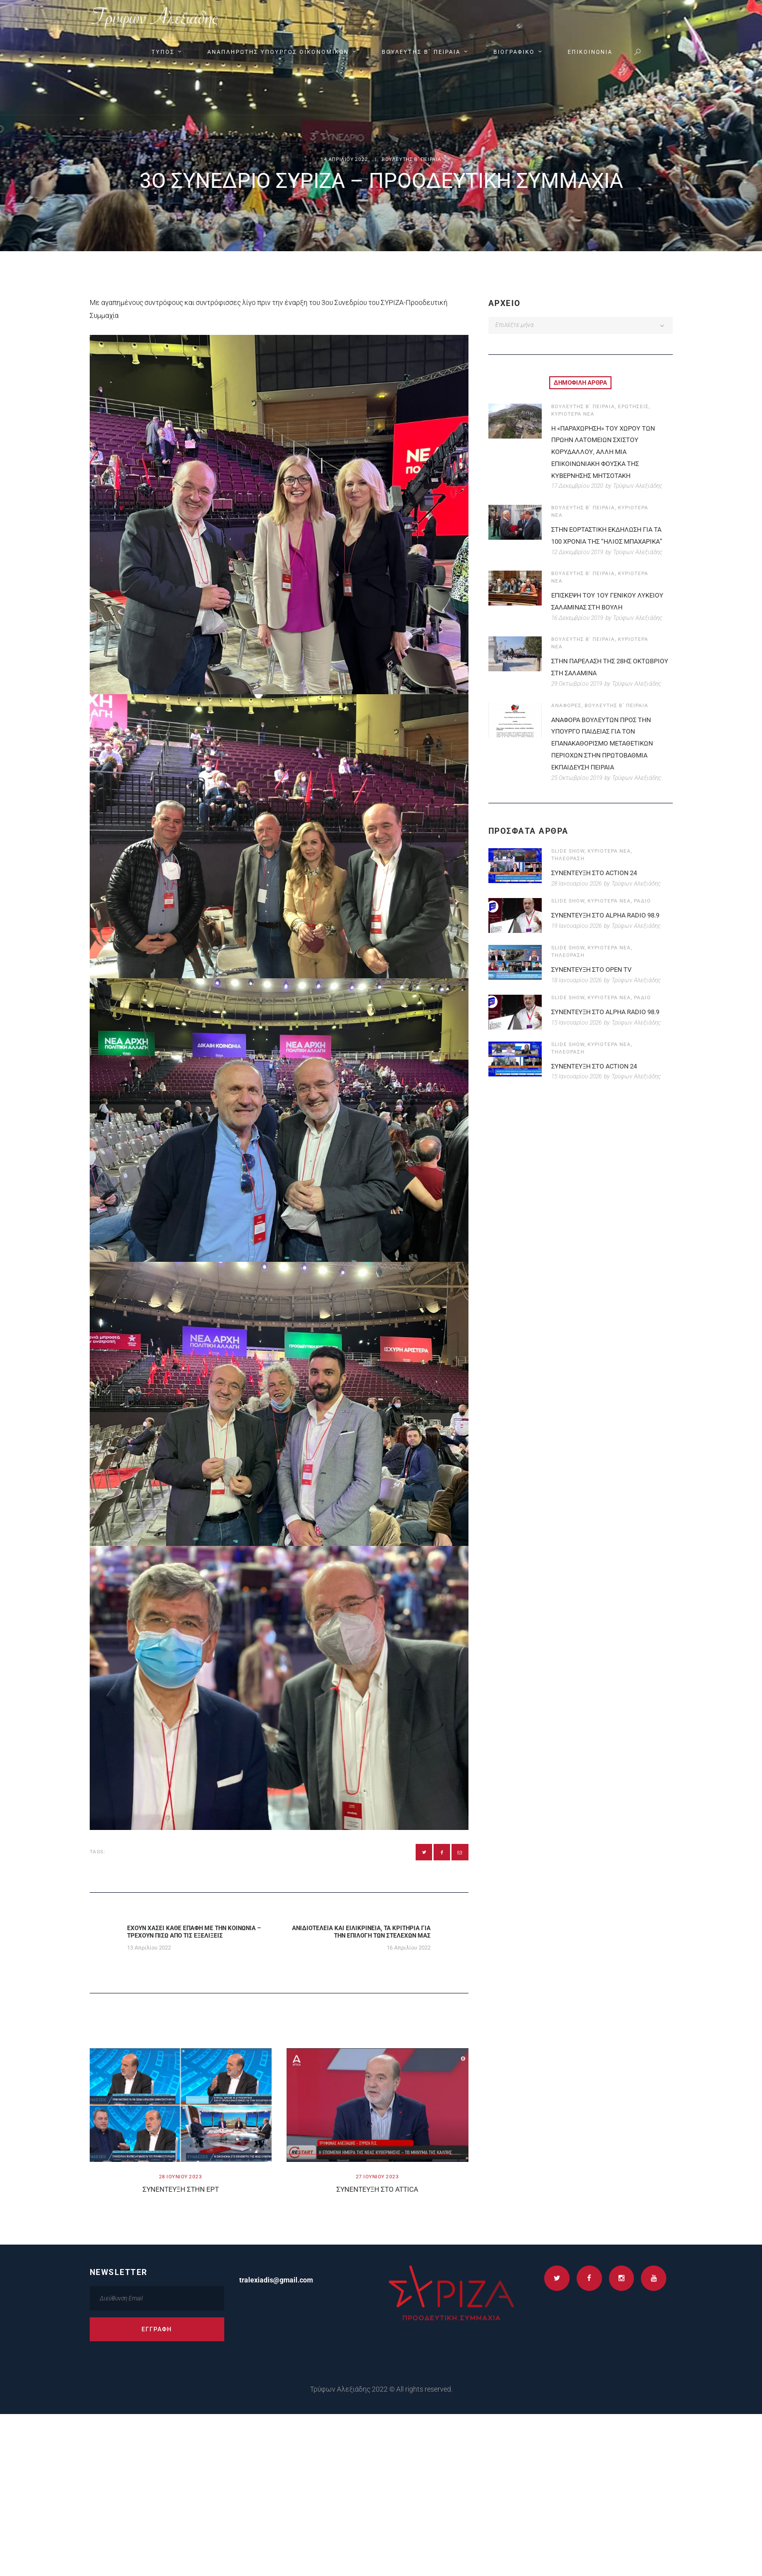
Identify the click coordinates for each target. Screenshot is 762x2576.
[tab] (580, 383)
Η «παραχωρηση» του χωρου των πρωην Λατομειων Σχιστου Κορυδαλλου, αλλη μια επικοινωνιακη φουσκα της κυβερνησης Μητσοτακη (607, 451)
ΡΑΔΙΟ (642, 912)
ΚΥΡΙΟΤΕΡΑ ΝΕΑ (573, 413)
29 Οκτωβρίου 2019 (576, 695)
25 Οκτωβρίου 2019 (576, 789)
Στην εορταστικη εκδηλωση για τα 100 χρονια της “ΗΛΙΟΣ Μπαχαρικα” (611, 541)
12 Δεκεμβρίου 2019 (577, 563)
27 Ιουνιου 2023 (377, 2180)
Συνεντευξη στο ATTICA (377, 2193)
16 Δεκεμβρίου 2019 (577, 629)
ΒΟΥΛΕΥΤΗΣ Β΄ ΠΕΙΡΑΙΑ (412, 160)
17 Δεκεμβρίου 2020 (577, 485)
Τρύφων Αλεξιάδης (637, 485)
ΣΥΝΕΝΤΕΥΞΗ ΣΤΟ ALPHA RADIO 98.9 (610, 927)
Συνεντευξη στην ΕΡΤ (181, 2193)
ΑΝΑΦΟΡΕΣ (566, 717)
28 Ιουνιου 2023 (180, 2180)
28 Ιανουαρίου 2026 (576, 895)
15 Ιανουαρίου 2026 (576, 1034)
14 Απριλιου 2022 (344, 160)
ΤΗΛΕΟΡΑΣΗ (568, 870)
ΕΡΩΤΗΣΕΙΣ (633, 406)
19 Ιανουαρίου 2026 (576, 937)
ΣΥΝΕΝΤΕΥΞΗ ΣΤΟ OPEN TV (594, 981)
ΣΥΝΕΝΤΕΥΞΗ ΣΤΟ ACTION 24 (597, 885)
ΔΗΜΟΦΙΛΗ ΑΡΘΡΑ (580, 382)
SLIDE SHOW (568, 863)
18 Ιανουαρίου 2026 (576, 991)
